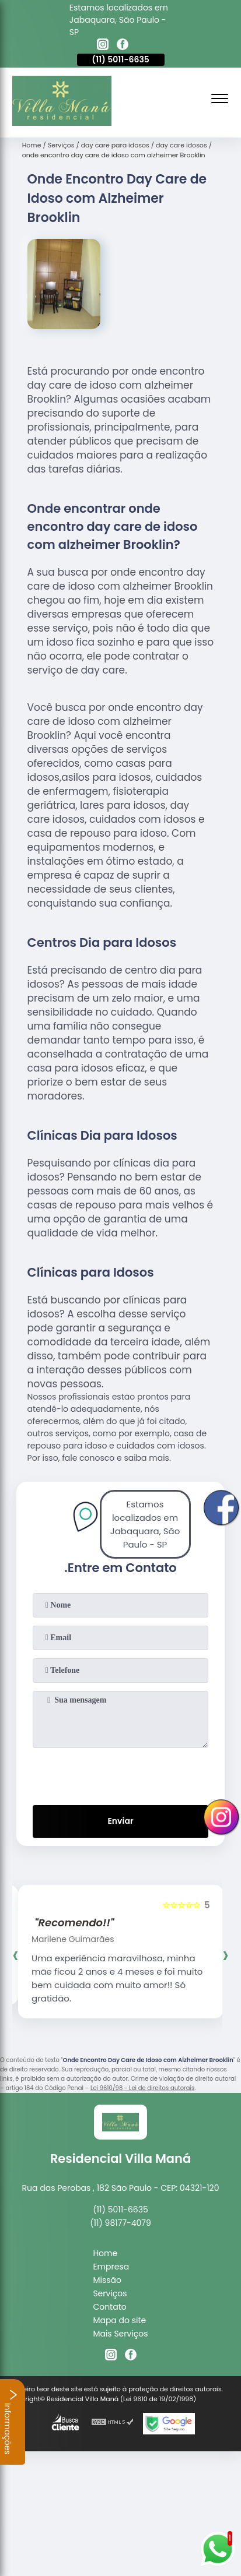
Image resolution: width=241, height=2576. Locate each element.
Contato (109, 2307)
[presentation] (120, 1774)
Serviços (110, 2293)
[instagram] (103, 46)
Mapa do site (119, 2320)
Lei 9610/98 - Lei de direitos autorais (142, 2088)
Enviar (120, 1821)
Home (105, 2253)
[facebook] (122, 46)
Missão (107, 2280)
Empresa (111, 2266)
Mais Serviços (120, 2333)
